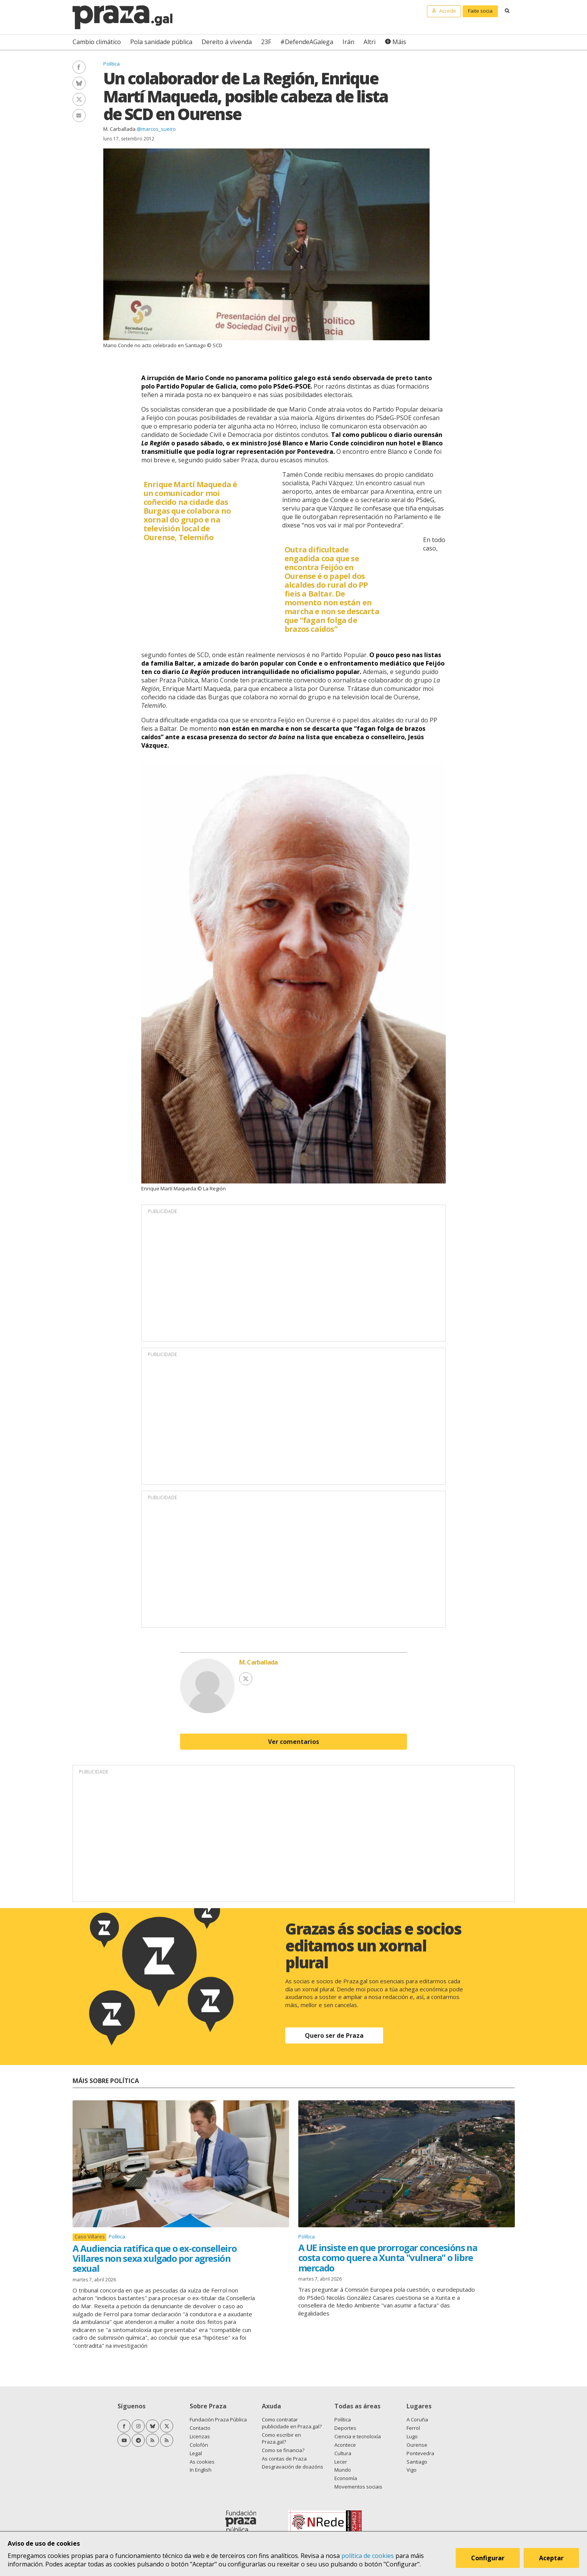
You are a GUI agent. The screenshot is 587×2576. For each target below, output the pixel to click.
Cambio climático (97, 42)
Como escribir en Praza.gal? (281, 2438)
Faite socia (480, 10)
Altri (369, 42)
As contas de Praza (284, 2458)
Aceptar (551, 2558)
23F (266, 42)
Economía (345, 2478)
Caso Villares (89, 2236)
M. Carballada (119, 128)
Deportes (345, 2427)
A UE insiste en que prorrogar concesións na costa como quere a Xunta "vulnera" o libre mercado (387, 2257)
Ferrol (413, 2427)
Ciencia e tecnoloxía (357, 2436)
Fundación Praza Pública (218, 2419)
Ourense (417, 2444)
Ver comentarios (293, 1741)
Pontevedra (420, 2453)
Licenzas (200, 2436)
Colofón (199, 2444)
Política (111, 63)
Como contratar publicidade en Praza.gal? (292, 2423)
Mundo (342, 2469)
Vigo (412, 2469)
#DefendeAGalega (306, 42)
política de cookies (367, 2555)
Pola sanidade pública (161, 42)
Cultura (342, 2453)
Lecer (340, 2461)
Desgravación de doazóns (292, 2466)
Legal (196, 2453)
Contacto (200, 2427)
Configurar (488, 2558)
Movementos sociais (358, 2486)
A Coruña (417, 2419)
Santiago (417, 2461)
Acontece (345, 2444)
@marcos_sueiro (156, 128)
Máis (399, 42)
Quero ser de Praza (334, 2035)
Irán (348, 42)
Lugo (412, 2436)
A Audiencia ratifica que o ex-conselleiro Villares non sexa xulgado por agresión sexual (155, 2258)
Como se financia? (283, 2450)
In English (201, 2469)
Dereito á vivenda (227, 42)
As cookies (202, 2461)
